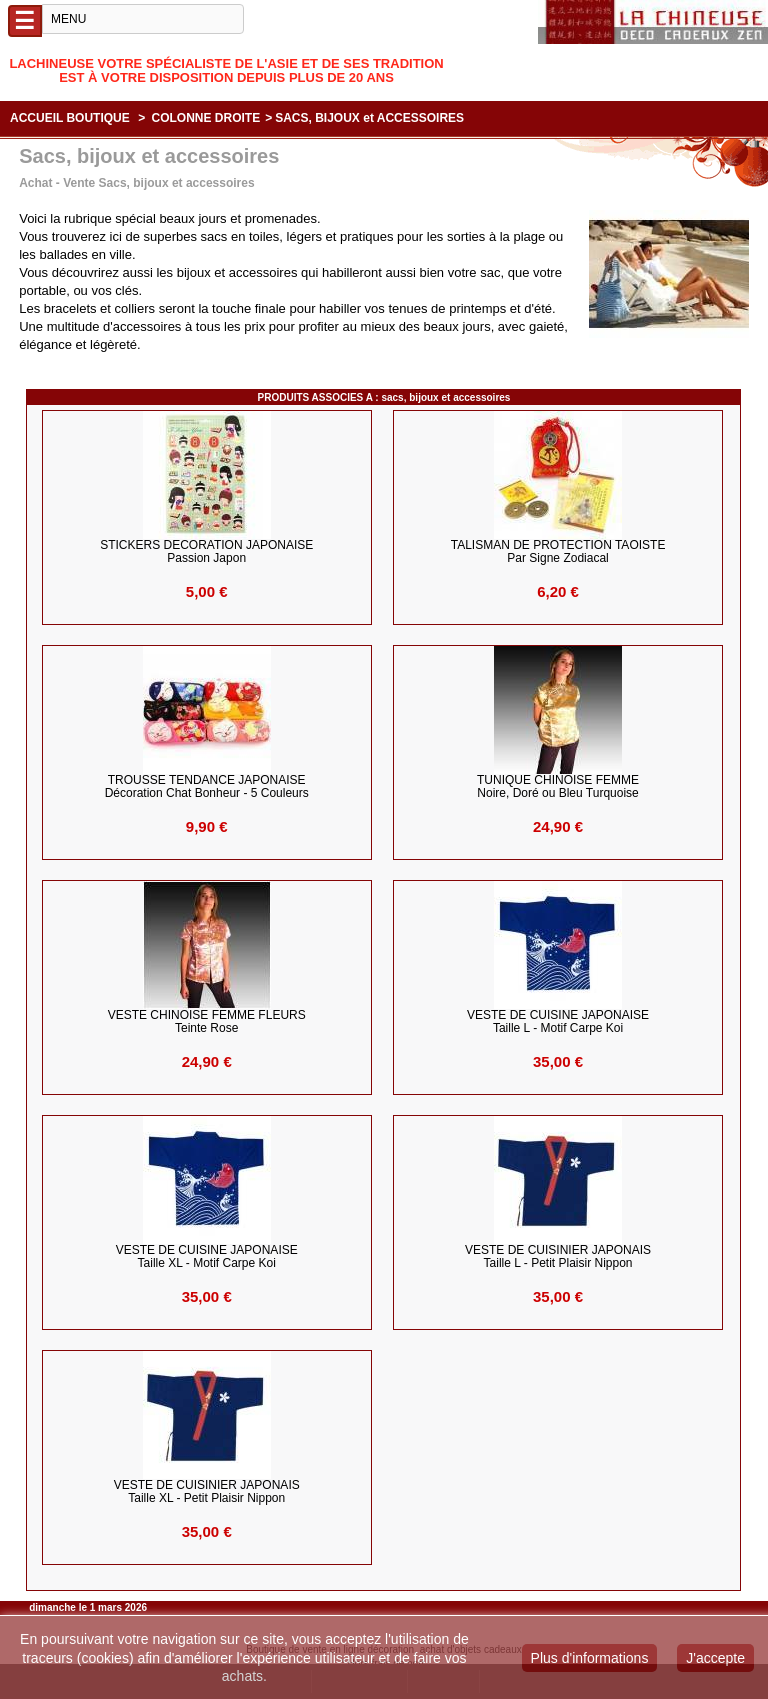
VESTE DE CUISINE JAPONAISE (558, 1022)
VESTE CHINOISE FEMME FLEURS (207, 1022)
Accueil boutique (70, 118)
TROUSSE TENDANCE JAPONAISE (207, 787)
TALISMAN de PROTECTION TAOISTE (558, 552)
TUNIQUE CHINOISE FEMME (558, 787)
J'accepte (715, 1658)
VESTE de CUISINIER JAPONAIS (558, 1257)
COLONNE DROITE (206, 118)
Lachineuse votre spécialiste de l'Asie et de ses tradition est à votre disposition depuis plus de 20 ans (226, 70)
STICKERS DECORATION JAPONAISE (206, 552)
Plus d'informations (590, 1658)
